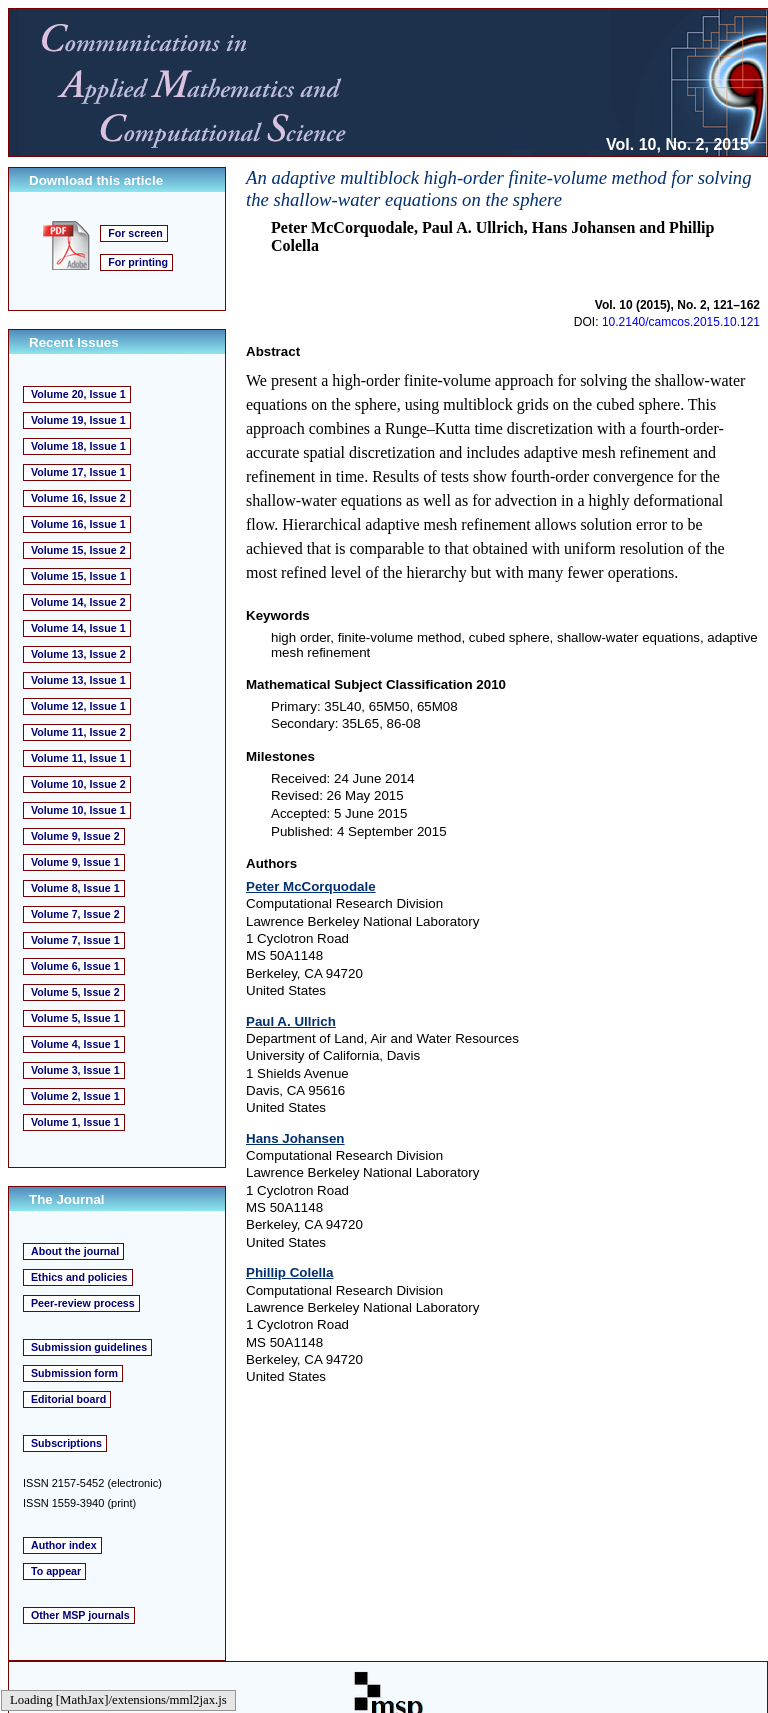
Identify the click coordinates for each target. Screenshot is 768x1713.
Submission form (74, 1373)
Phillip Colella (289, 1272)
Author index (64, 1545)
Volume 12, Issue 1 (78, 706)
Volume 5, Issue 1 (75, 1018)
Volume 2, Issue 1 (75, 1096)
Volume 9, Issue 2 (75, 836)
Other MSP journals (80, 1615)
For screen (135, 233)
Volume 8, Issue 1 (75, 888)
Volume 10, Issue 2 (78, 784)
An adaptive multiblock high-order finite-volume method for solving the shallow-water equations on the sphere (499, 188)
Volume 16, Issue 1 (78, 524)
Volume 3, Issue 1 (75, 1070)
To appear (56, 1571)
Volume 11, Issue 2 (78, 732)
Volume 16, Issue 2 (78, 498)
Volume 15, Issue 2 (78, 550)
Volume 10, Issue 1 (78, 810)
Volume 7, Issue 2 (75, 914)
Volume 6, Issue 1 (75, 966)
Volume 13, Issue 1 (78, 680)
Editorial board (68, 1399)
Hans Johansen (295, 1138)
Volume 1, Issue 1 (75, 1122)
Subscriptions (66, 1443)
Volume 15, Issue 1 (78, 576)
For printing (138, 262)
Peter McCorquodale (311, 886)
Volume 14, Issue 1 (78, 628)
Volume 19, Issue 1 (78, 420)
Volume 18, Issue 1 (78, 446)
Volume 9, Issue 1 (75, 862)
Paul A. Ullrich (291, 1021)
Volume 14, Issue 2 (78, 602)
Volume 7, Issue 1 (75, 940)
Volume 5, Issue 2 (75, 992)
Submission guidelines (89, 1347)
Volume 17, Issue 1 (78, 472)
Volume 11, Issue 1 (78, 758)
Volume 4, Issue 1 (75, 1044)
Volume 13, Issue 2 (78, 654)
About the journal (75, 1251)
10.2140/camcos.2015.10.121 (681, 322)
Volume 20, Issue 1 (78, 394)
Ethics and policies (79, 1277)
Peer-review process (83, 1303)
